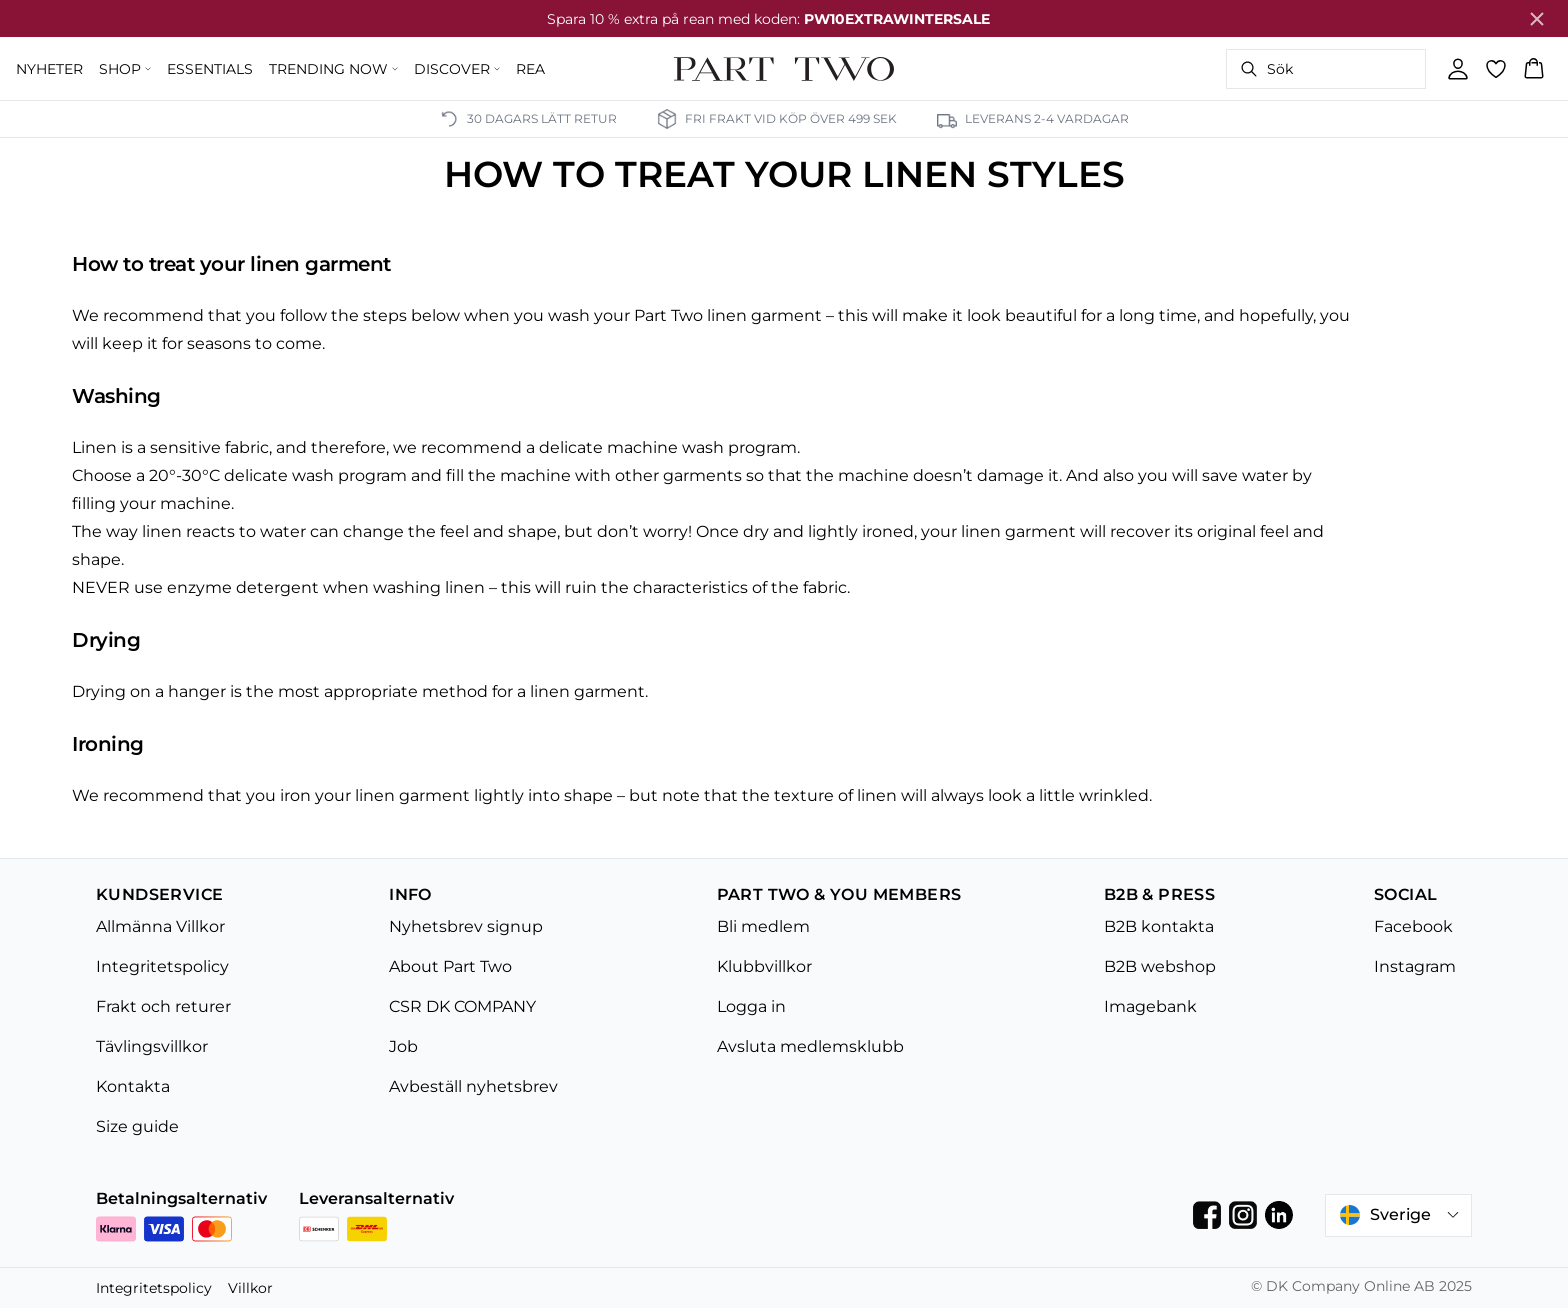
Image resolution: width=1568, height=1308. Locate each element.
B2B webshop (1160, 966)
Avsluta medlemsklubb (810, 1046)
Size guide (137, 1126)
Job (403, 1046)
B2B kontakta (1159, 926)
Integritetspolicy (162, 966)
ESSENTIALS (210, 69)
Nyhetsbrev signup (466, 926)
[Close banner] (1537, 19)
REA (530, 69)
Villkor (250, 1288)
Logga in (751, 1006)
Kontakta (133, 1086)
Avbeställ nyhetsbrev (473, 1086)
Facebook (1413, 926)
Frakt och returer (163, 1006)
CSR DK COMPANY (462, 1006)
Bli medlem (763, 926)
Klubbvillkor (764, 966)
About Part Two (450, 966)
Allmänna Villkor (160, 926)
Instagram (1415, 966)
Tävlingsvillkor (152, 1046)
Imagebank (1150, 1006)
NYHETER (49, 69)
